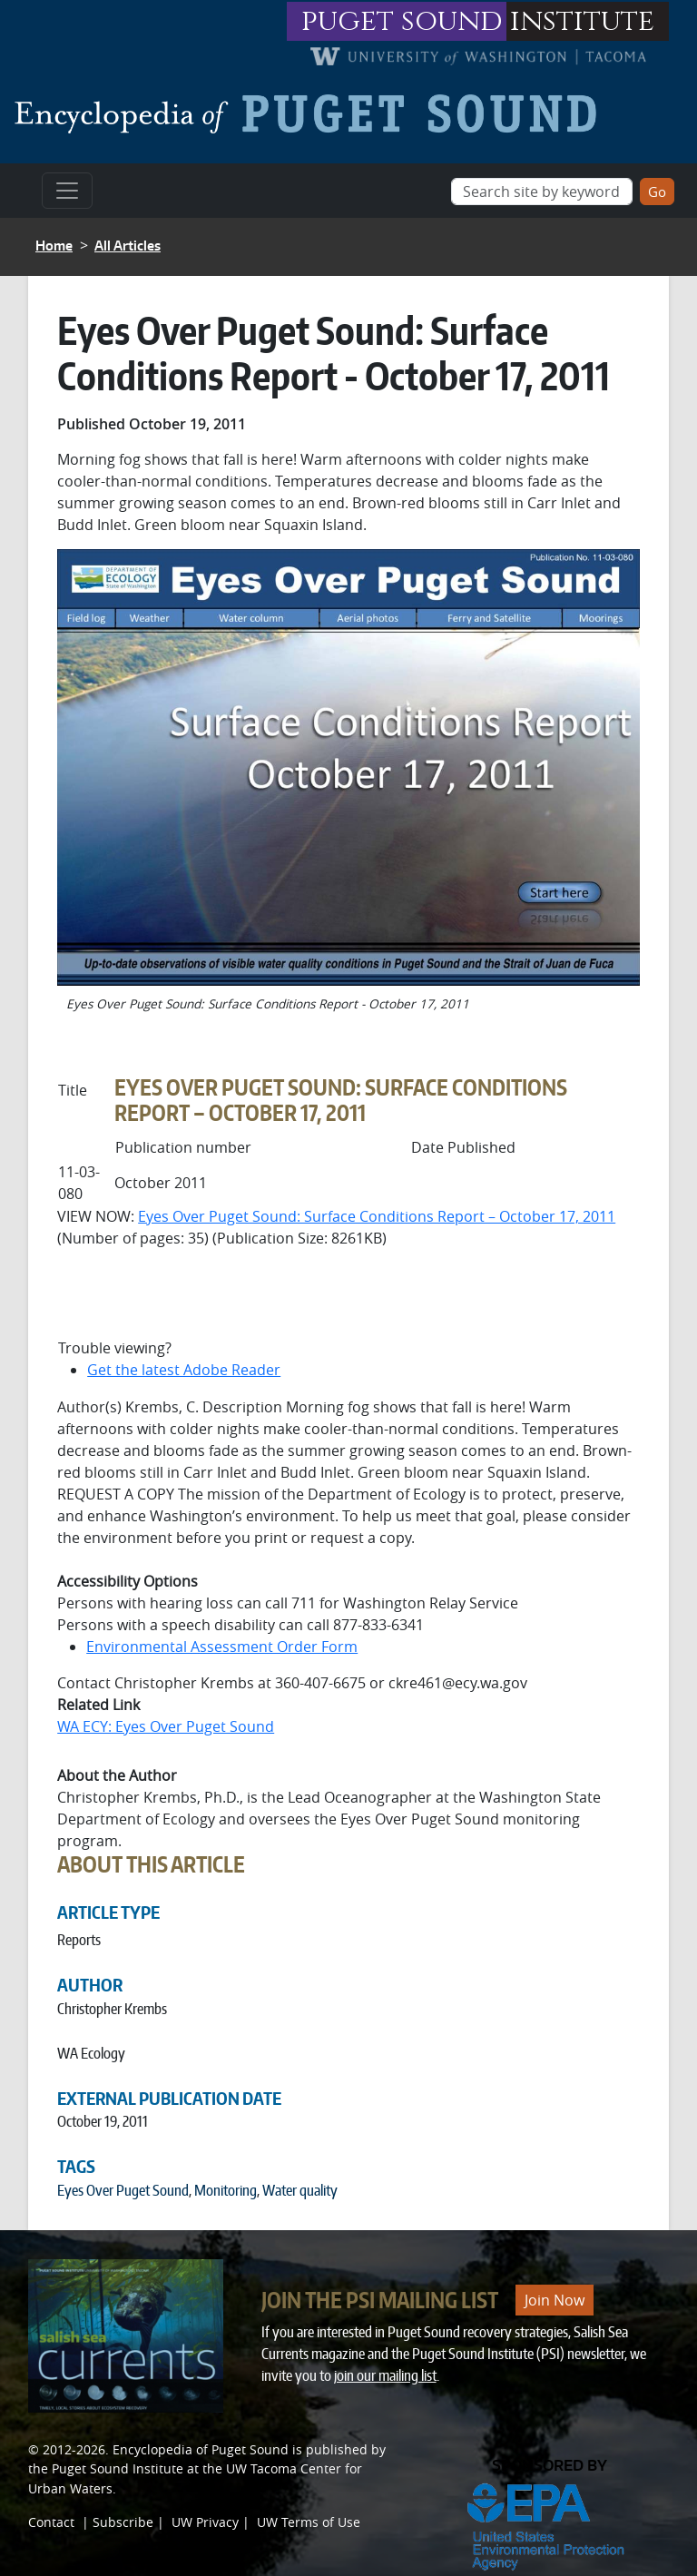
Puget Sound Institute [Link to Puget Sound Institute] (117, 2468)
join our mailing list (385, 2375)
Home (54, 245)
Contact (51, 2522)
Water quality (300, 2190)
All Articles (127, 245)
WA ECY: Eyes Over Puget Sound (165, 1726)
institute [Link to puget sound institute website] (582, 21)
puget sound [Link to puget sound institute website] (402, 21)
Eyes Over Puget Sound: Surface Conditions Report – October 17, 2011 (376, 1216)
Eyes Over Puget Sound (123, 2190)
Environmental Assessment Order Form (222, 1647)
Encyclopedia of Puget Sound (201, 2449)
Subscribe (123, 2522)
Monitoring (225, 2190)
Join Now (554, 2300)
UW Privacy (205, 2522)
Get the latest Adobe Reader (183, 1370)
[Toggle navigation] (67, 190)
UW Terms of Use (308, 2522)
